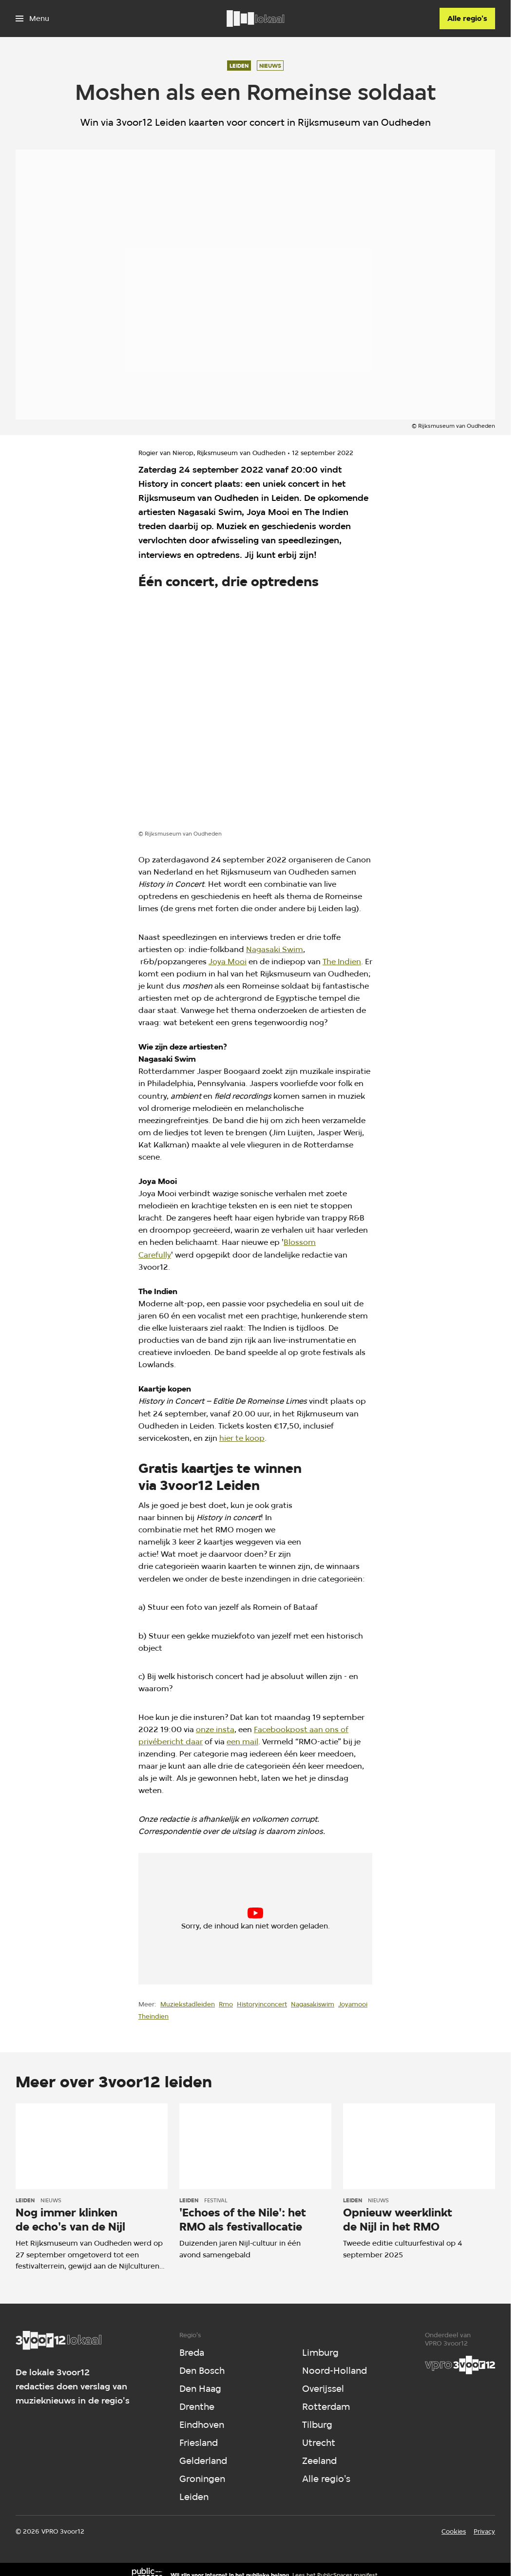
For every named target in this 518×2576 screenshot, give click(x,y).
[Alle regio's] (467, 18)
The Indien (342, 961)
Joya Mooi (228, 961)
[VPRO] (460, 2365)
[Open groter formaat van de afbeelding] (255, 712)
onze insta (215, 1729)
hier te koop (242, 1438)
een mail (242, 1741)
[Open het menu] (32, 18)
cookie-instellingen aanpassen (221, 1923)
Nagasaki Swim (274, 949)
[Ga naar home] (255, 18)
